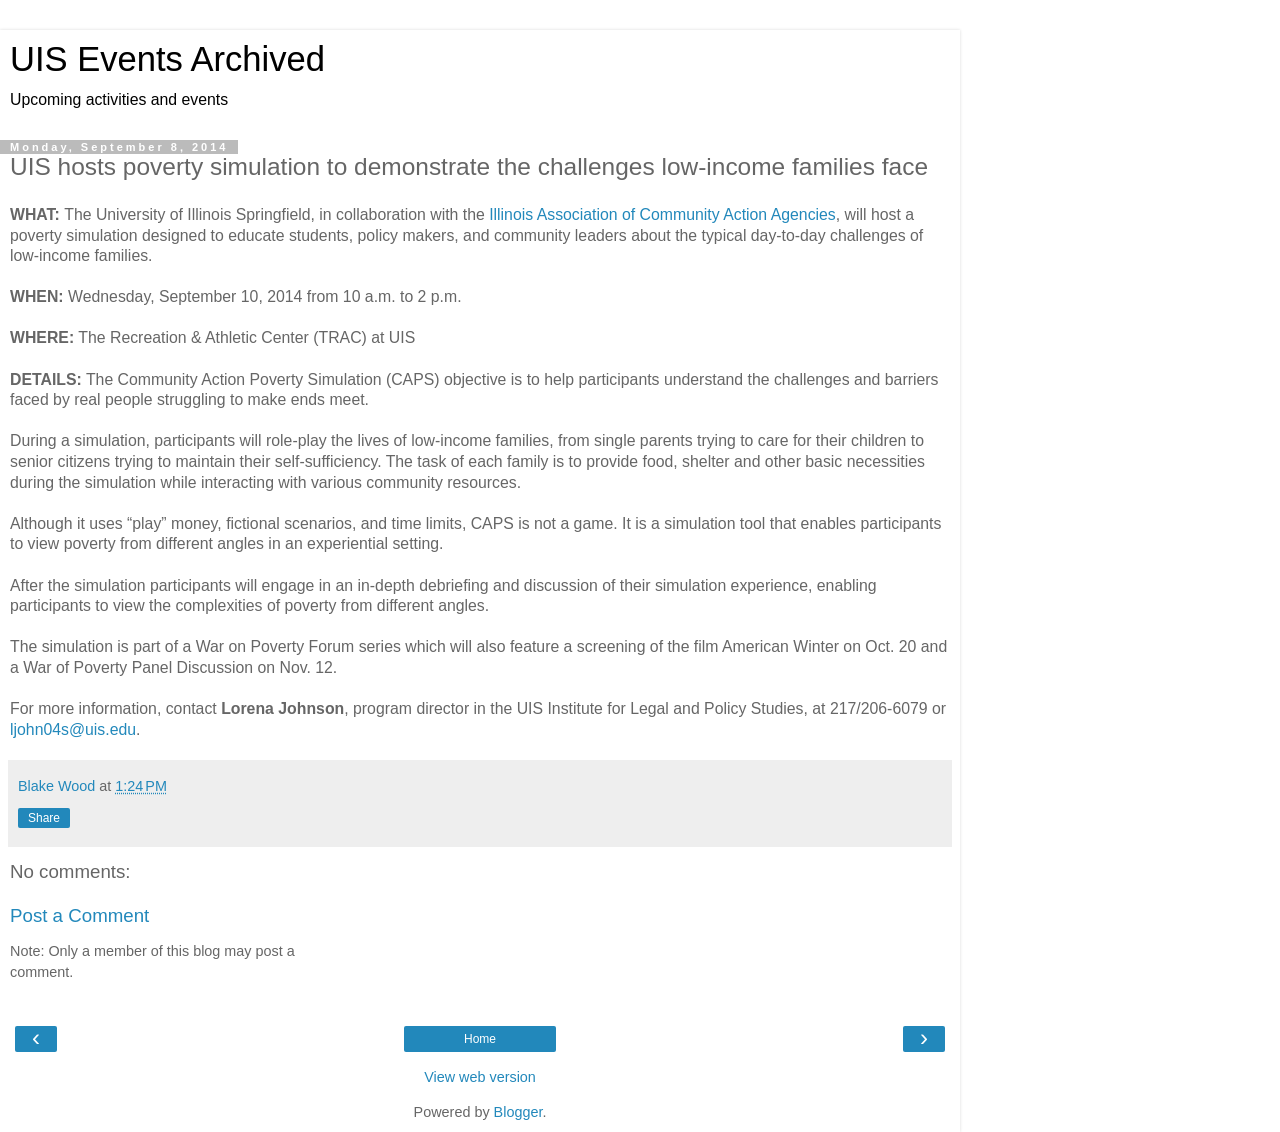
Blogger (518, 1112)
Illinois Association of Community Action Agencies (662, 214)
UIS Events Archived (167, 59)
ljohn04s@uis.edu (73, 729)
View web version (480, 1077)
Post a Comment (79, 915)
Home (480, 1039)
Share (44, 818)
